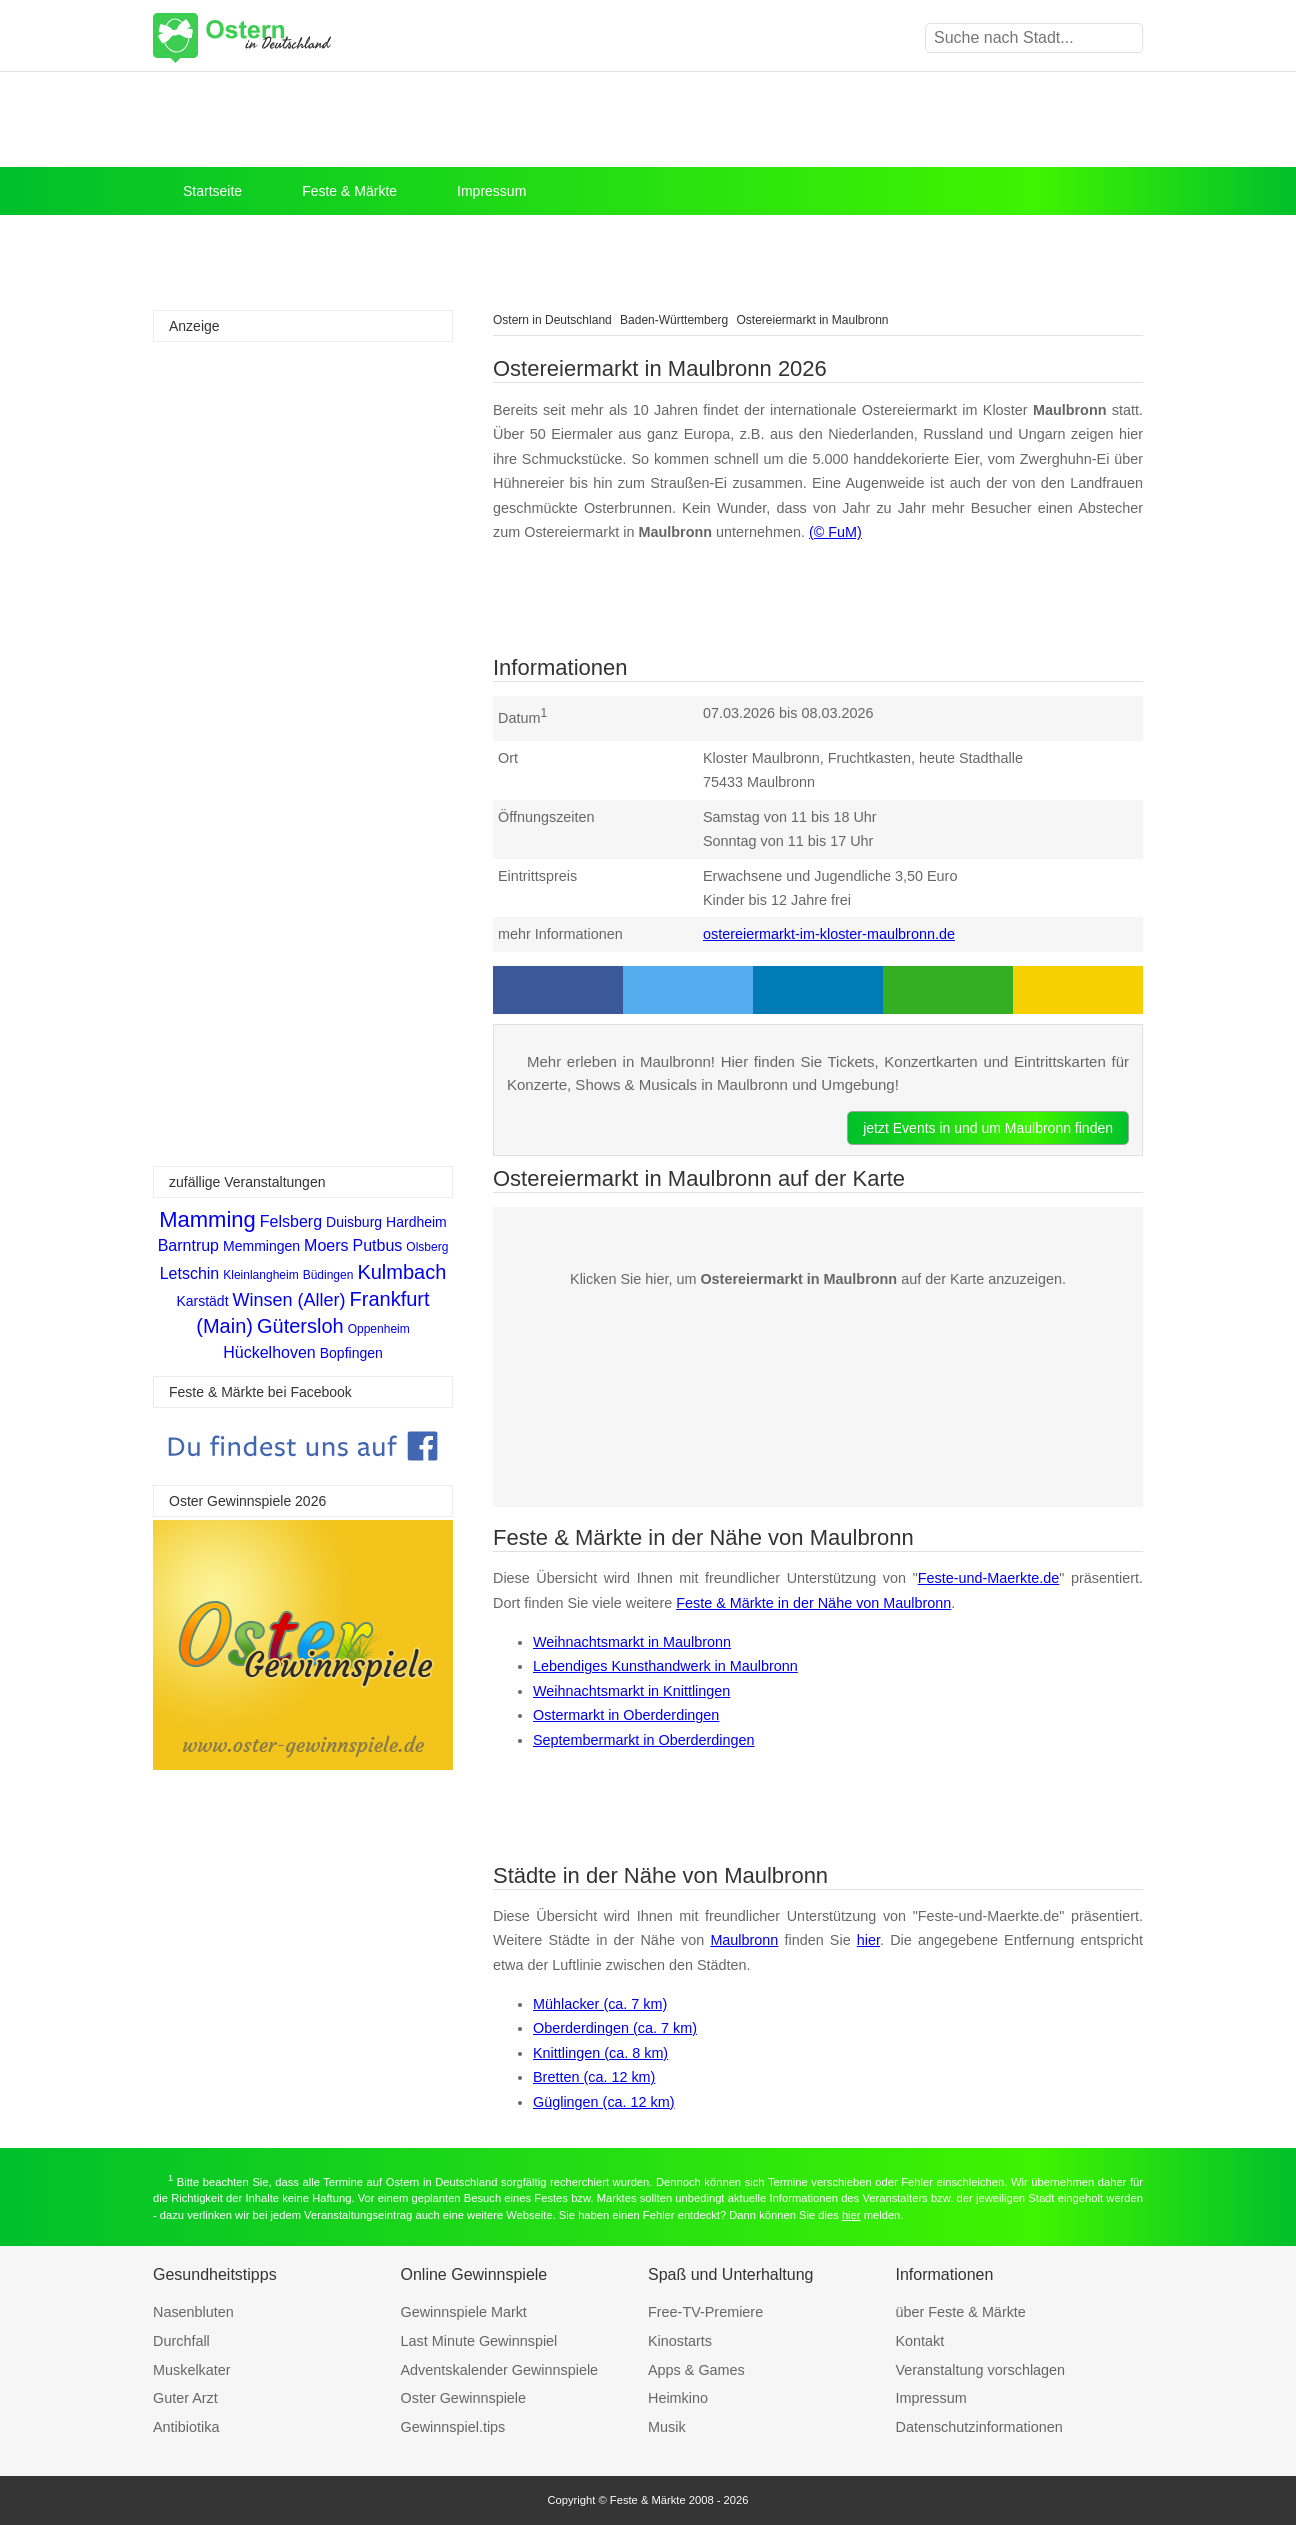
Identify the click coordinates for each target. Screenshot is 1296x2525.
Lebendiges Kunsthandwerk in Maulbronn (665, 1666)
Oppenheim (379, 1329)
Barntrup (188, 1245)
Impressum (491, 191)
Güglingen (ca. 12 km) (604, 2102)
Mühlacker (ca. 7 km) (600, 2004)
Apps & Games (696, 2370)
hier (868, 1940)
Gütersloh (300, 1326)
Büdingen (328, 1275)
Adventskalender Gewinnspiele (500, 2370)
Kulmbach (401, 1272)
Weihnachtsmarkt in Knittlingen (631, 1691)
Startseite (212, 191)
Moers (326, 1245)
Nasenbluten (193, 2312)
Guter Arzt (185, 2398)
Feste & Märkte (349, 191)
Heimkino (678, 2398)
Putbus (378, 1245)
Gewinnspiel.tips (453, 2427)
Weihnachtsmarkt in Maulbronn (632, 1642)
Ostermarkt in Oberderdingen (626, 1715)
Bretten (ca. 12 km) (594, 2077)
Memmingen (261, 1246)
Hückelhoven (269, 1352)
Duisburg (354, 1222)
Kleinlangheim (260, 1275)
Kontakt (920, 2341)
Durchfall (181, 2341)
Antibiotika (186, 2427)
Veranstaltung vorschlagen (981, 2370)
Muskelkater (192, 2370)
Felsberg (291, 1221)
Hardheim (416, 1222)
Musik (667, 2427)
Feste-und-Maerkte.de (989, 1578)
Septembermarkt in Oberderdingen (644, 1740)
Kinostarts (680, 2341)
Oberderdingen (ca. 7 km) (615, 2028)
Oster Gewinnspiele (464, 2398)
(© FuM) (835, 532)
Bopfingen (351, 1353)
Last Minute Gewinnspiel (479, 2341)
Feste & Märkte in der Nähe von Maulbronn (813, 1603)
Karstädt (202, 1301)
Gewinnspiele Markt (464, 2312)
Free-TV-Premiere (705, 2312)
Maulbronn (744, 1940)
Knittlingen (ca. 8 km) (600, 2053)
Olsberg (427, 1247)
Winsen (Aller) (289, 1300)
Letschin (190, 1273)
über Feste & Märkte (961, 2312)
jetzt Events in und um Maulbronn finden (988, 1128)
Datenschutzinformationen (979, 2427)
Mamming (207, 1219)
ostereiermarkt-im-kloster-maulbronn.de (829, 934)
